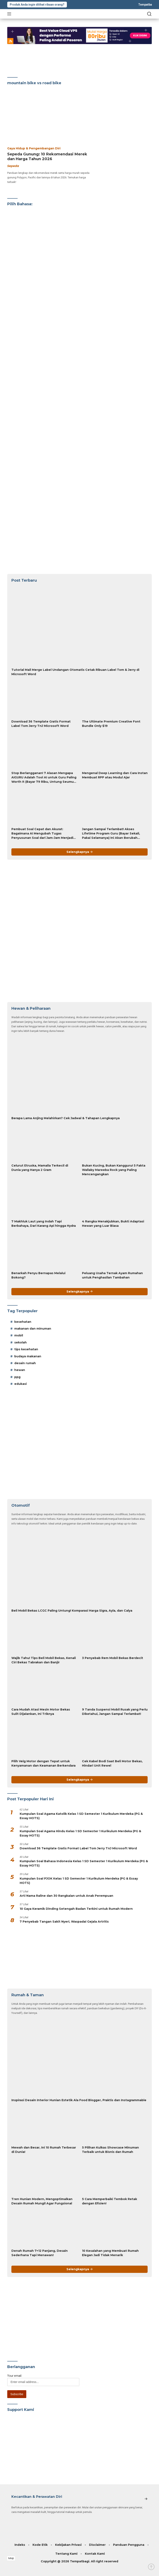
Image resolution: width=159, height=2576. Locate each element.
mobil (18, 1335)
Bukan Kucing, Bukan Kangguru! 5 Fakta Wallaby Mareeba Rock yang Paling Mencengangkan (113, 1170)
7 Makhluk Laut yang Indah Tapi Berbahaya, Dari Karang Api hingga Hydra (43, 1224)
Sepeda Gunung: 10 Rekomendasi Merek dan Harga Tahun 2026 (47, 156)
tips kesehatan (26, 1349)
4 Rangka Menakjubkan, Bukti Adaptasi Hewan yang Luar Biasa (113, 1224)
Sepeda (13, 166)
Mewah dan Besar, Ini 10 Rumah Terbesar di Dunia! (43, 2150)
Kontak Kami (95, 2554)
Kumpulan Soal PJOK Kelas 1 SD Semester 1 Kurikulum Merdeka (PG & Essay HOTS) (79, 1881)
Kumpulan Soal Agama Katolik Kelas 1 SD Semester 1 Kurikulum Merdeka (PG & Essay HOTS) (81, 1816)
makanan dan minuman (32, 1328)
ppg (17, 1377)
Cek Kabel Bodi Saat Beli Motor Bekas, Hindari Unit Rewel (112, 1763)
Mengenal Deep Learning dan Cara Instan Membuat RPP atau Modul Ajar (115, 775)
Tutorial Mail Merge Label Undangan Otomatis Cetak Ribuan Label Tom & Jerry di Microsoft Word (75, 672)
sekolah (20, 1342)
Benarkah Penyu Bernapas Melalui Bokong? (38, 1275)
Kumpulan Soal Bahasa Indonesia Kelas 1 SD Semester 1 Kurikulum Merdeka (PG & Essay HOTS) (84, 1863)
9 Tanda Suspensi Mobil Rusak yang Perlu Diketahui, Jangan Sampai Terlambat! (115, 1712)
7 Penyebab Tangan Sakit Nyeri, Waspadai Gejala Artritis (64, 1921)
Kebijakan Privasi (68, 2545)
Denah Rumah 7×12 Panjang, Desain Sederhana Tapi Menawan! (39, 2253)
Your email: (14, 2375)
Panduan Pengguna (128, 2545)
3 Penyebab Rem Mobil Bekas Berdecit (112, 1658)
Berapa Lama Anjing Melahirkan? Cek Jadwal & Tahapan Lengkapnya (65, 1118)
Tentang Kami (66, 2554)
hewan (19, 1370)
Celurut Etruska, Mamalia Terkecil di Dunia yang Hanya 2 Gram (39, 1168)
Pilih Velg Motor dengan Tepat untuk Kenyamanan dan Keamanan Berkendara (43, 1763)
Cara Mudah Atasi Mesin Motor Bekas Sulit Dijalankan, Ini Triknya (40, 1712)
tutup (11, 2558)
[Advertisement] (82, 60)
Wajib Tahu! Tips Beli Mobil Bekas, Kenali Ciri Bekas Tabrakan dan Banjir (43, 1660)
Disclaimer (97, 2545)
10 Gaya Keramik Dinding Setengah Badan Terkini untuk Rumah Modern (76, 1909)
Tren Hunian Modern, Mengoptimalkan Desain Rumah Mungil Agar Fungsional (41, 2201)
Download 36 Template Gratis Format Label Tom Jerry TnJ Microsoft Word (41, 724)
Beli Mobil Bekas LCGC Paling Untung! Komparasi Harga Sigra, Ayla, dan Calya (71, 1610)
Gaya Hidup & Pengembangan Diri (33, 148)
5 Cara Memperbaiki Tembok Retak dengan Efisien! (109, 2201)
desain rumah (25, 1363)
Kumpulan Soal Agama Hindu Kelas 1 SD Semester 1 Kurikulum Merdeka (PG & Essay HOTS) (80, 1833)
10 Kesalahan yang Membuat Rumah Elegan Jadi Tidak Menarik (110, 2253)
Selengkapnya (79, 852)
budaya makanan (27, 1356)
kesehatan (22, 1322)
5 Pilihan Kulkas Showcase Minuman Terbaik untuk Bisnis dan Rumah (110, 2150)
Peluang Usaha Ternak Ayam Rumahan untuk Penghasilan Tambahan (112, 1275)
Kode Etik (40, 2545)
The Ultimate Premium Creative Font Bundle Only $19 (111, 724)
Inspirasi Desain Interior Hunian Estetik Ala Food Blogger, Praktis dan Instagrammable (78, 2100)
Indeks (19, 2545)
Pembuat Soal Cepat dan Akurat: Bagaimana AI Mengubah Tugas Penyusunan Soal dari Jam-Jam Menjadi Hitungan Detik (42, 833)
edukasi (20, 1384)
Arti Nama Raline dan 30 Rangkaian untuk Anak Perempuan (66, 1896)
